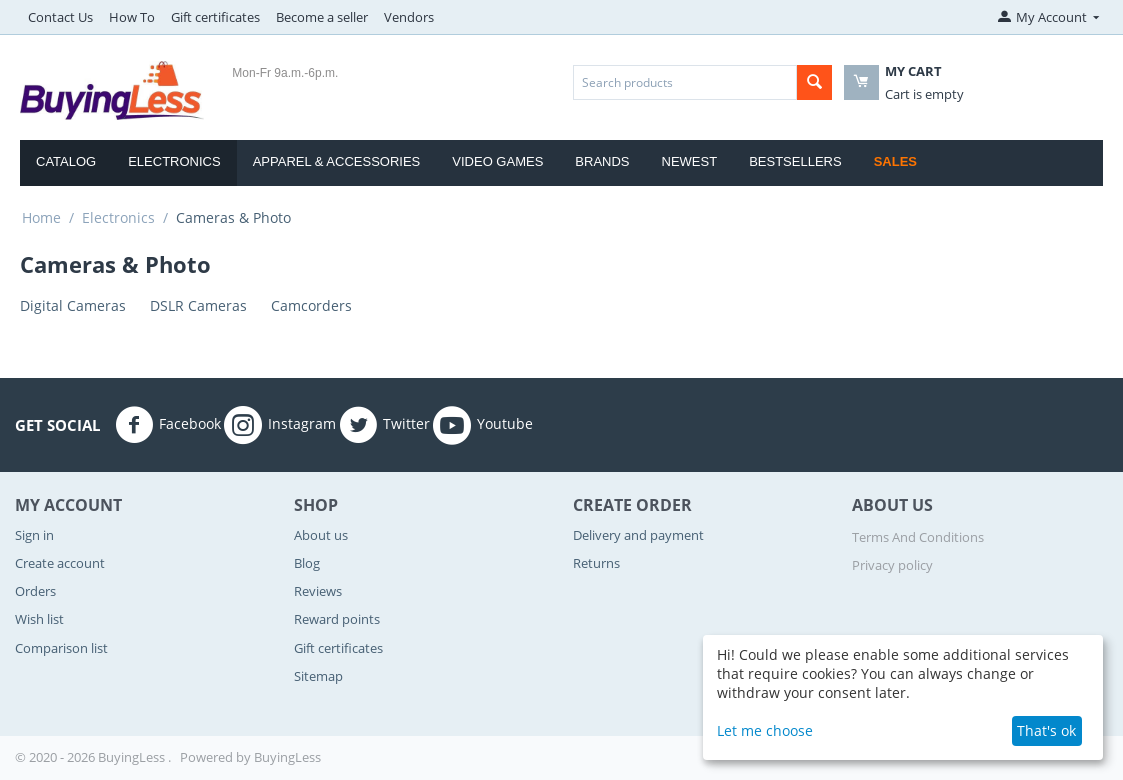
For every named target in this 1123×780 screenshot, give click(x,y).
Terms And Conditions (918, 537)
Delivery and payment (638, 535)
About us (321, 535)
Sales (895, 161)
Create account (60, 563)
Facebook (168, 425)
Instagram (280, 425)
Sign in (34, 535)
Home (41, 217)
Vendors (409, 17)
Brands (602, 161)
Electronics (174, 161)
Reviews (318, 591)
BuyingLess (287, 757)
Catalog (66, 161)
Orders (35, 591)
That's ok (1046, 730)
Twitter (384, 425)
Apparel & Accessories (337, 161)
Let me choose (765, 730)
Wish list (39, 619)
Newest (690, 161)
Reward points (337, 619)
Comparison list (61, 648)
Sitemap (318, 676)
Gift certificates (215, 17)
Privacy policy (892, 565)
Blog (307, 563)
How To (132, 17)
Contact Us (60, 17)
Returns (596, 563)
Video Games (497, 161)
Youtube (483, 425)
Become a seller (322, 17)
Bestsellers (795, 161)
